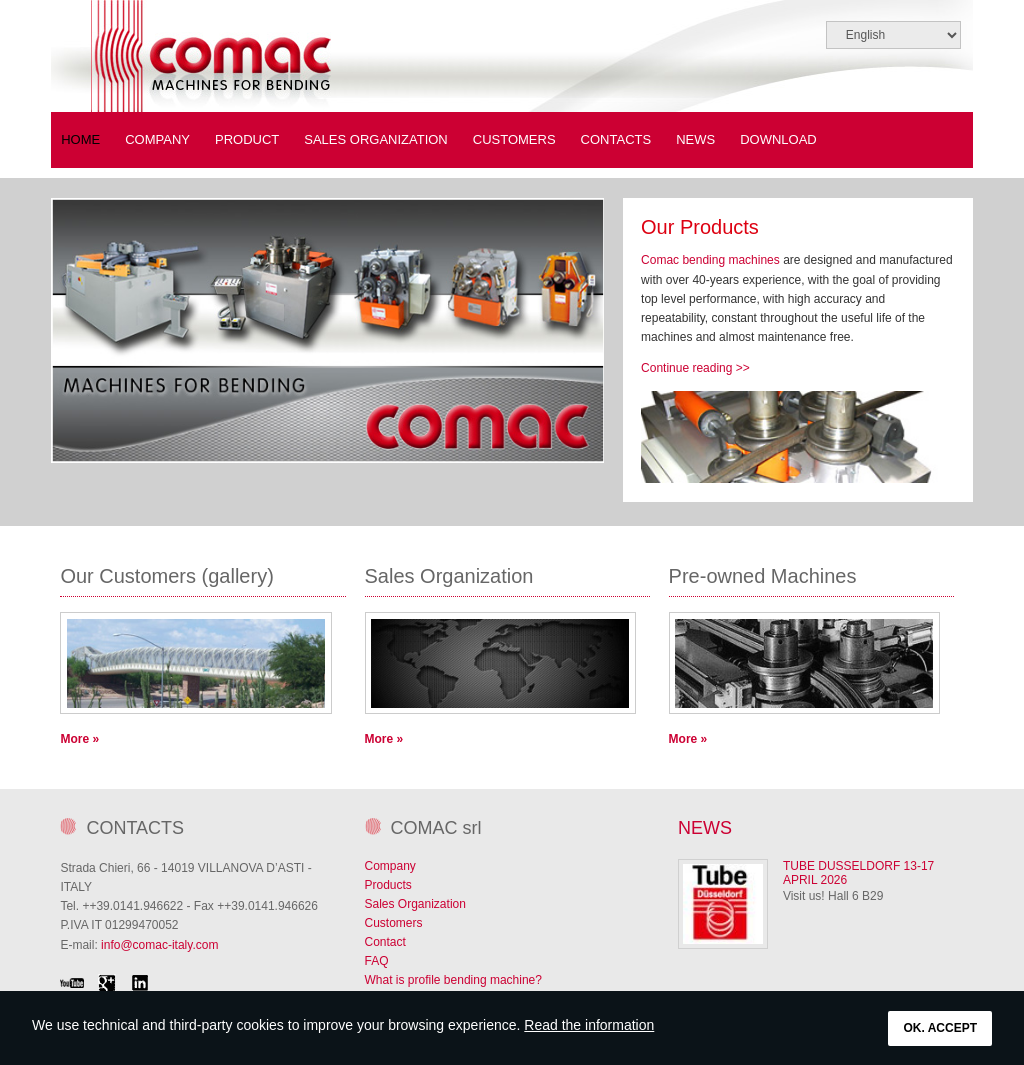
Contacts (616, 139)
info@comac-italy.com (159, 945)
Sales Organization (376, 139)
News (695, 139)
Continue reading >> (695, 368)
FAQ (377, 961)
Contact (385, 942)
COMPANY (157, 139)
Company (390, 866)
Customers (514, 139)
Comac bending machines (710, 260)
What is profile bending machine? (453, 980)
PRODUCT (247, 139)
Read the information (589, 1025)
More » (79, 739)
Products (388, 885)
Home (80, 139)
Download (778, 139)
